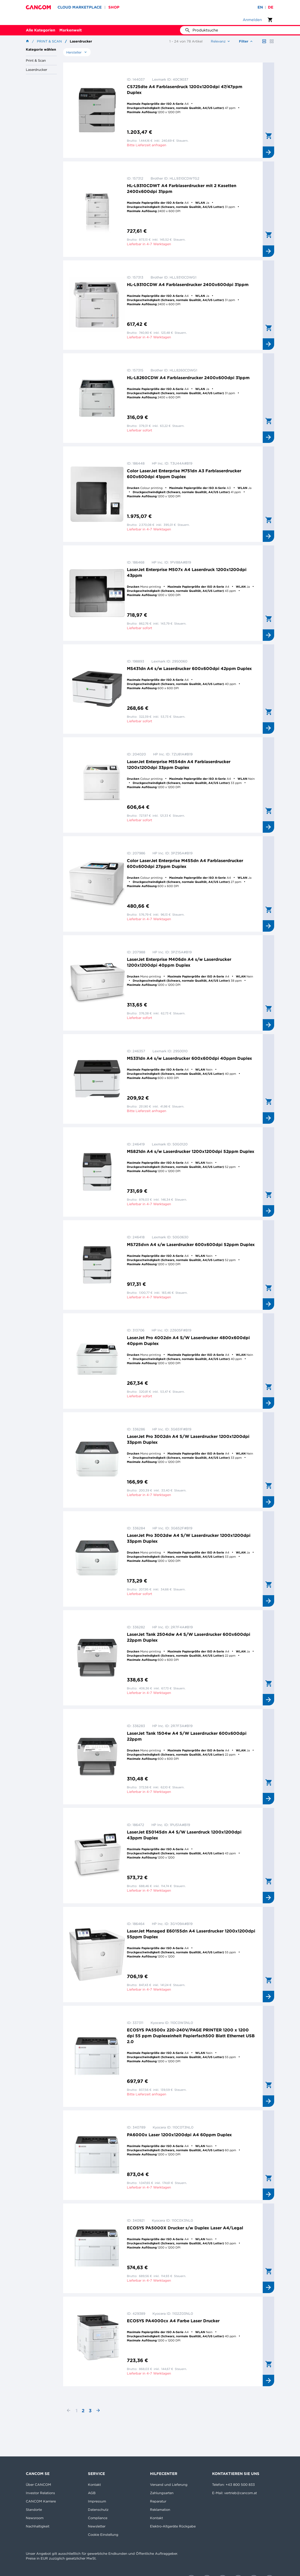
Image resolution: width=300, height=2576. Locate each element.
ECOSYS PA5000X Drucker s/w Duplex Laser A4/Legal (185, 2227)
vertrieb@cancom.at (240, 2493)
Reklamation (160, 2509)
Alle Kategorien (40, 30)
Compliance (97, 2518)
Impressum (97, 2501)
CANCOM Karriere (41, 2501)
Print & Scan (49, 41)
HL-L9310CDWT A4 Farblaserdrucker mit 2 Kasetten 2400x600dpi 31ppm (181, 188)
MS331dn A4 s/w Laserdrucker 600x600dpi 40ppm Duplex (189, 1058)
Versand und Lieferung (169, 2484)
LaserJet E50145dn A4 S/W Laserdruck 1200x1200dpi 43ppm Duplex (184, 1834)
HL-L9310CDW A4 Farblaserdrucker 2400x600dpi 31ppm (188, 284)
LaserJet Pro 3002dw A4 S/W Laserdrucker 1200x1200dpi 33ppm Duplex (188, 1538)
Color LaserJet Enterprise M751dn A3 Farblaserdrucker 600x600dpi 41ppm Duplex (184, 473)
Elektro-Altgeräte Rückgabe (173, 2526)
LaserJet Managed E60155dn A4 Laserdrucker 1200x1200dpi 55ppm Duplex (191, 1933)
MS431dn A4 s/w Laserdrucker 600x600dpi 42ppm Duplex (189, 668)
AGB (92, 2493)
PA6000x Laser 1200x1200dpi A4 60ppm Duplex (179, 2134)
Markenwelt (70, 30)
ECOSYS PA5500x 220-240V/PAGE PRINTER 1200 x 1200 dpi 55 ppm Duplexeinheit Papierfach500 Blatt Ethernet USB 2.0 (191, 2035)
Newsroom (35, 2518)
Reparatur (158, 2501)
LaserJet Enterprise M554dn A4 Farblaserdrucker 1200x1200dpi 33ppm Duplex (178, 764)
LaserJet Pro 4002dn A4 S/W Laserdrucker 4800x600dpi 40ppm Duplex (188, 1340)
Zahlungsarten (162, 2493)
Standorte (34, 2509)
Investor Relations (40, 2493)
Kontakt (94, 2484)
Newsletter (96, 2526)
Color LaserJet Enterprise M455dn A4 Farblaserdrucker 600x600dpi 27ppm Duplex (185, 863)
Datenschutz (98, 2509)
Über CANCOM (38, 2484)
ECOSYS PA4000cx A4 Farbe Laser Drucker (173, 2320)
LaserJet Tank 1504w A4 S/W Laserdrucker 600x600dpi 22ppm (186, 1736)
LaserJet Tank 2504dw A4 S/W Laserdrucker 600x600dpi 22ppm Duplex (188, 1637)
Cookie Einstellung (103, 2534)
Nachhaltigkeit (37, 2526)
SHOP (113, 7)
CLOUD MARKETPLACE (80, 7)
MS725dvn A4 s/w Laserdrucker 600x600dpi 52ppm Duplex (191, 1244)
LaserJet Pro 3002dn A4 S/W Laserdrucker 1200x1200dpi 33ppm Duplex (188, 1439)
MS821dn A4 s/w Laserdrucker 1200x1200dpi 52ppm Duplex (190, 1151)
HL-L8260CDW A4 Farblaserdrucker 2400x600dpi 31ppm (188, 377)
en (260, 7)
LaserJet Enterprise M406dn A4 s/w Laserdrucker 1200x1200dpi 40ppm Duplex (179, 962)
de (270, 7)
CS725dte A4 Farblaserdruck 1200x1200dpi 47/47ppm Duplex (184, 89)
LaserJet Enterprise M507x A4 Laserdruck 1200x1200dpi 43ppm (186, 572)
